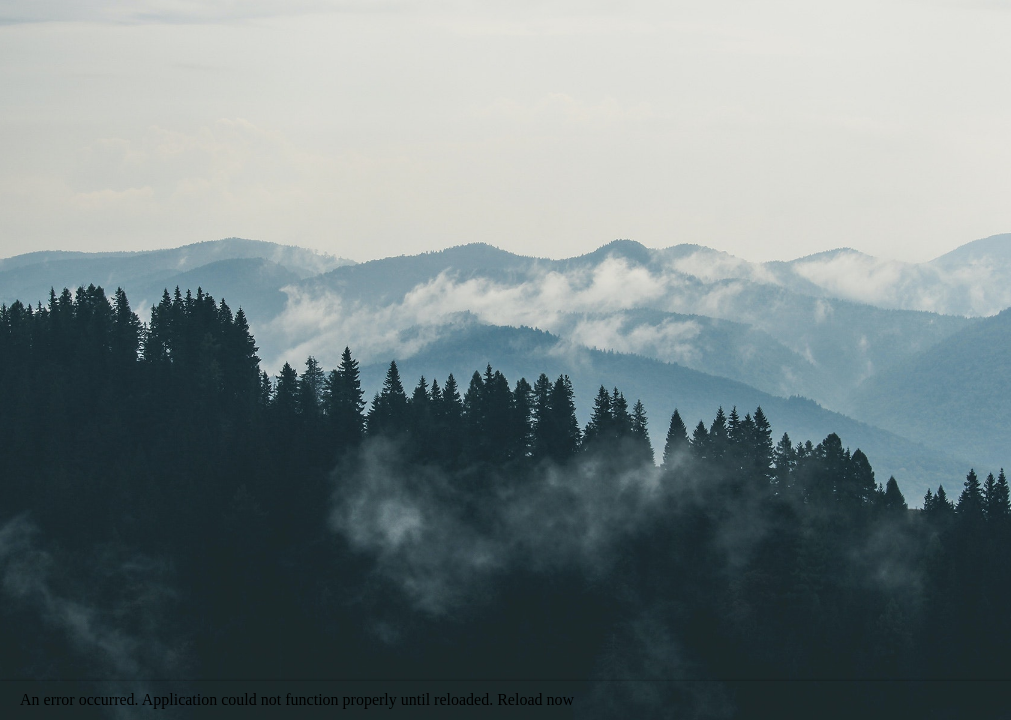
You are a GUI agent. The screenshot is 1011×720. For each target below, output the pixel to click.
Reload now (535, 699)
